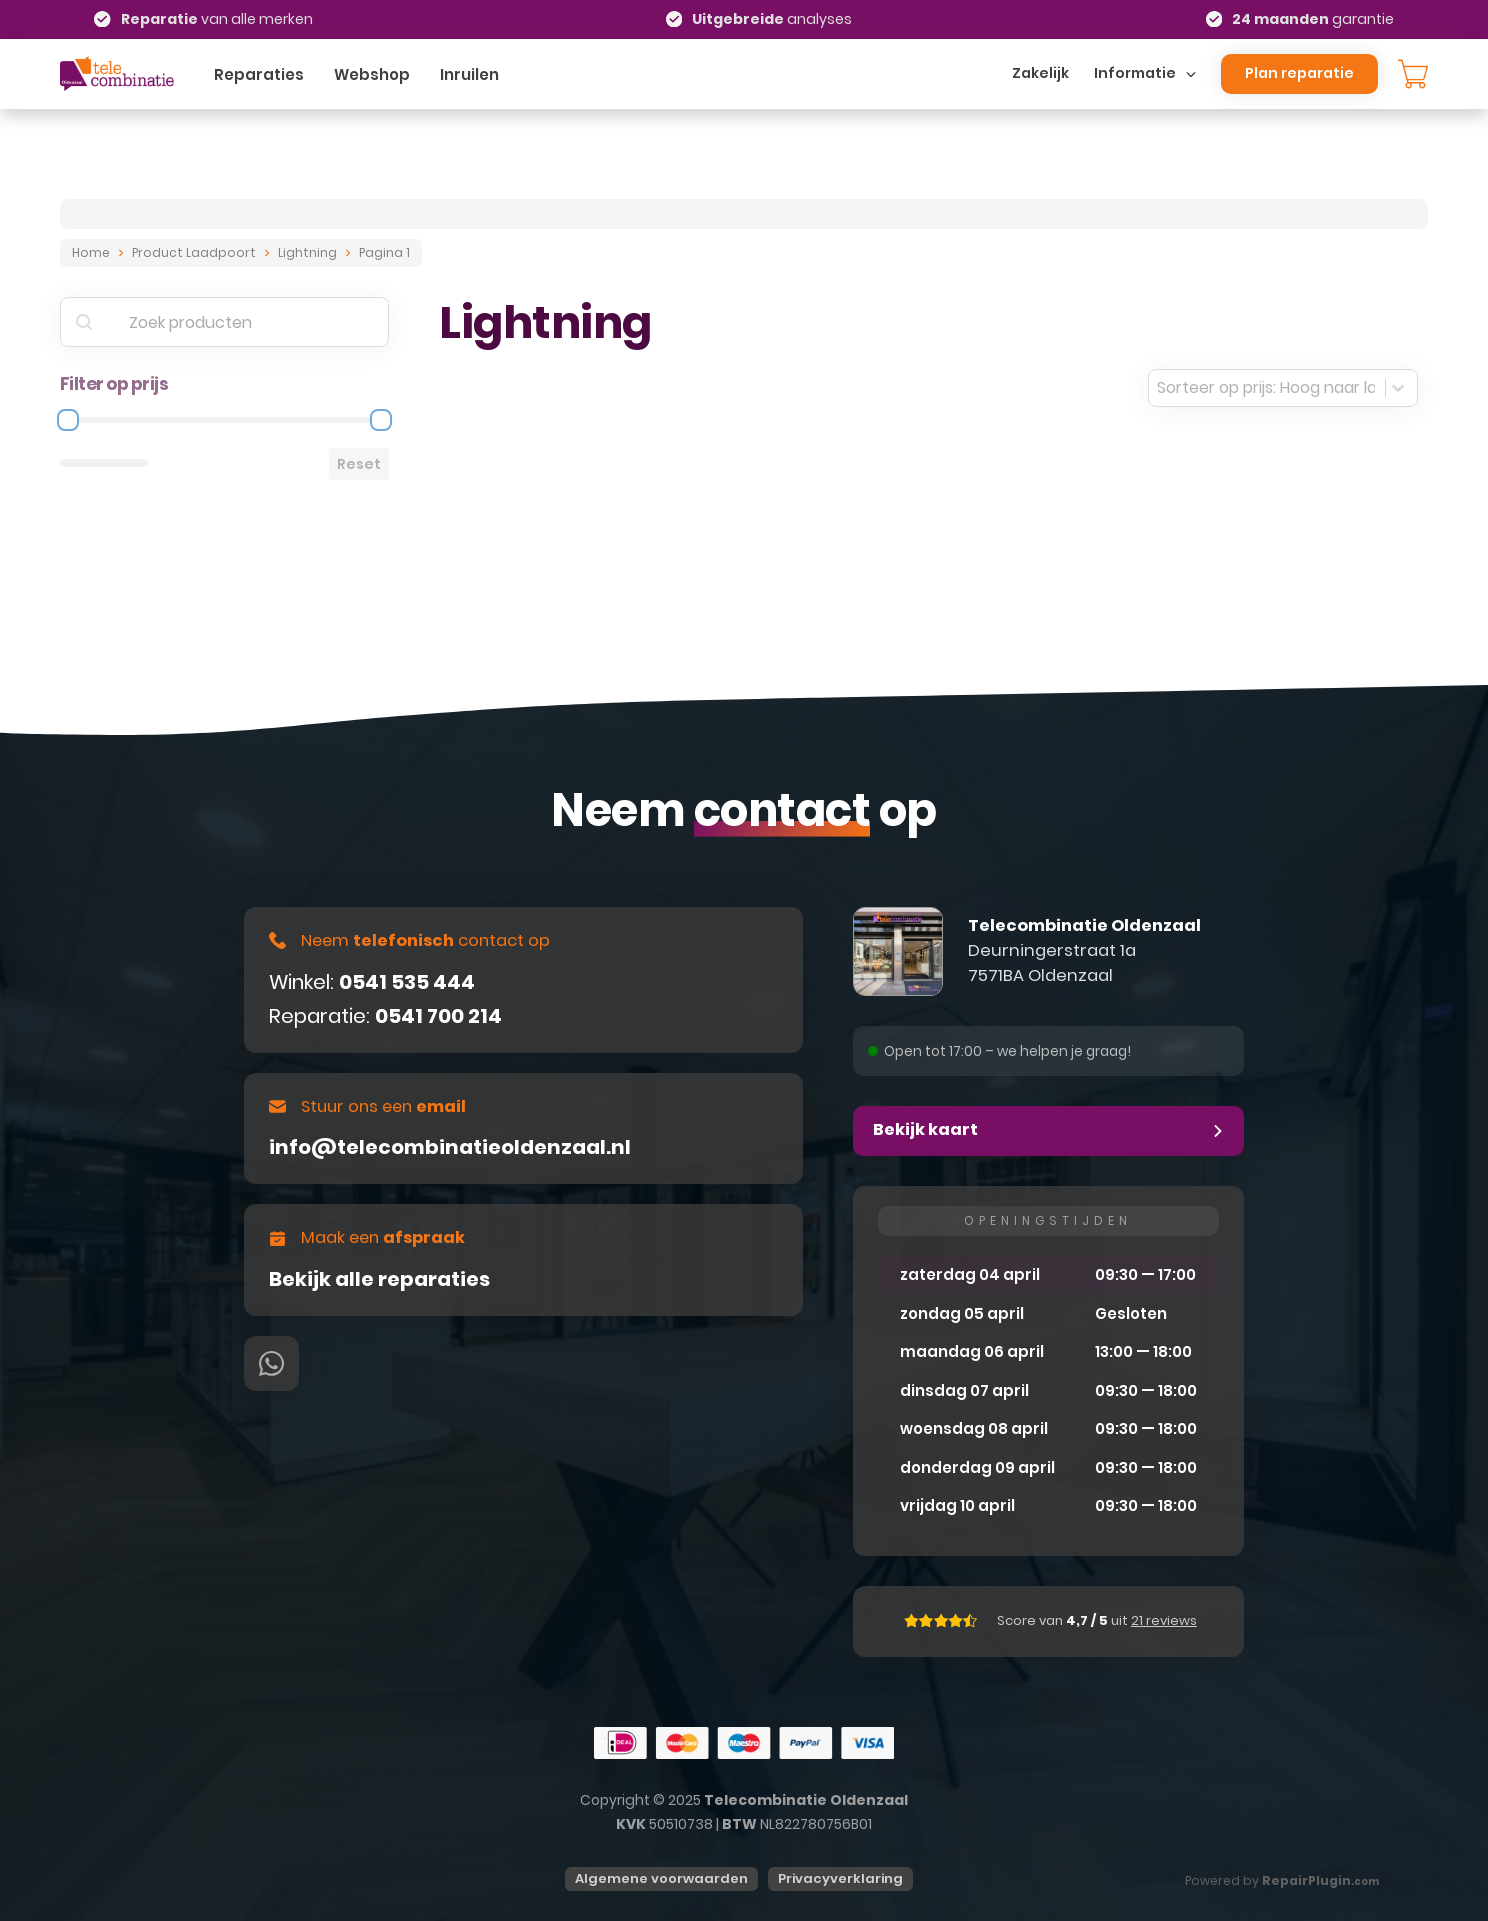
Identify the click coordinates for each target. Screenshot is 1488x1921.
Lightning (307, 252)
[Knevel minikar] (1413, 74)
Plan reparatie (1299, 73)
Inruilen (469, 74)
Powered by (1282, 1880)
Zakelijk (1040, 73)
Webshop (372, 74)
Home (91, 252)
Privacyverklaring (840, 1878)
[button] (1048, 1131)
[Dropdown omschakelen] (1191, 74)
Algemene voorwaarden (661, 1878)
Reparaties (259, 74)
